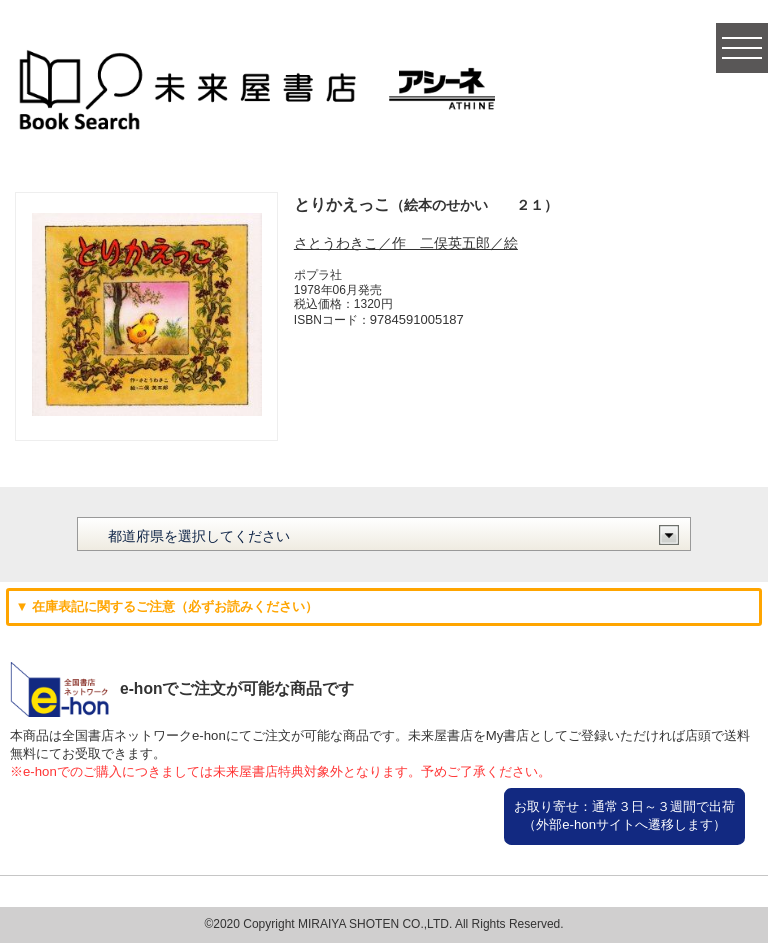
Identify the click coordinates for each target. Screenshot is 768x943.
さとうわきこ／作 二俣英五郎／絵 (406, 243)
